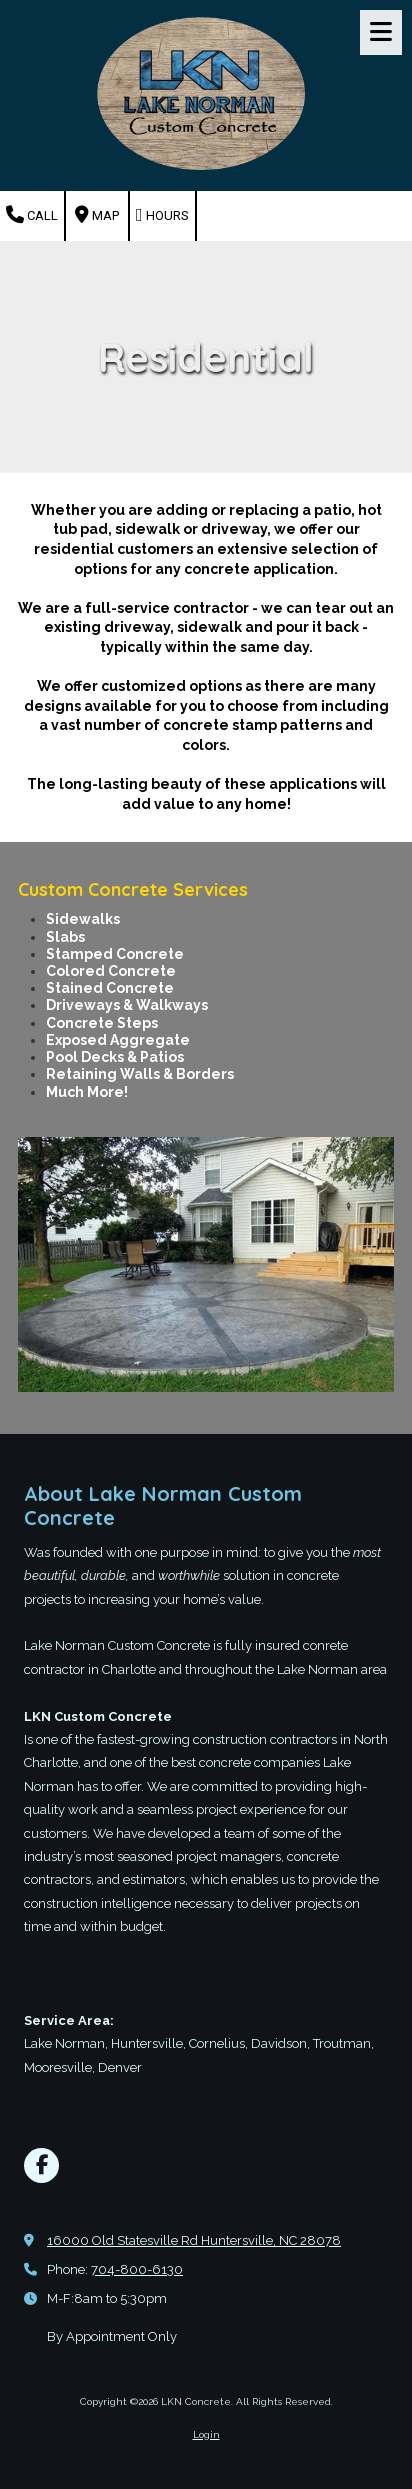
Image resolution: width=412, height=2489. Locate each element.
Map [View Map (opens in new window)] (97, 215)
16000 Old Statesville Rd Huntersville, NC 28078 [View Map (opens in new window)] (194, 2240)
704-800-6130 (137, 2269)
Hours (162, 215)
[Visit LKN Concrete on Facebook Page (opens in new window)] (41, 2165)
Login (206, 2434)
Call (32, 215)
